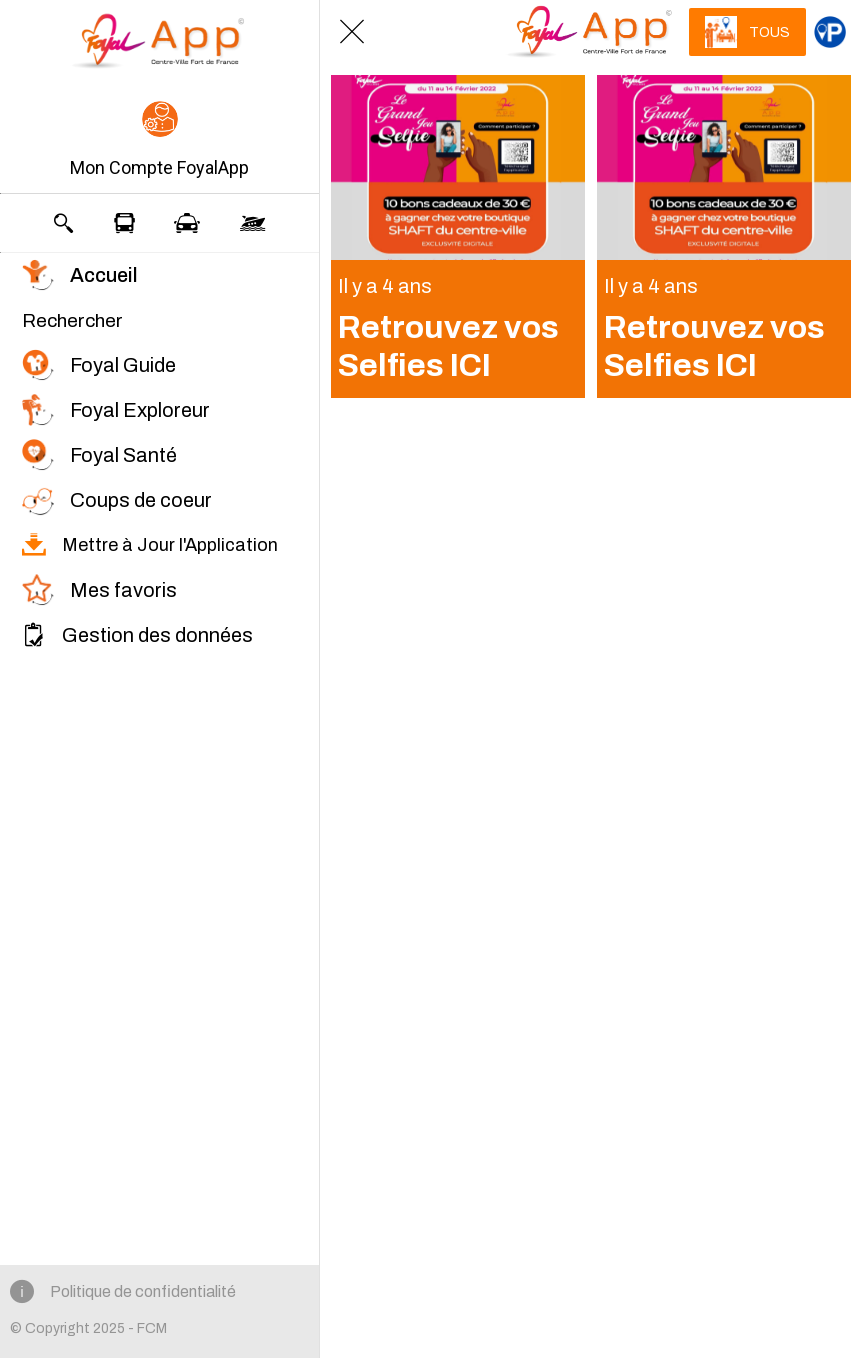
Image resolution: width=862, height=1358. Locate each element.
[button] (159, 141)
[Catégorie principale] (830, 32)
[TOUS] (747, 32)
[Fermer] (352, 32)
